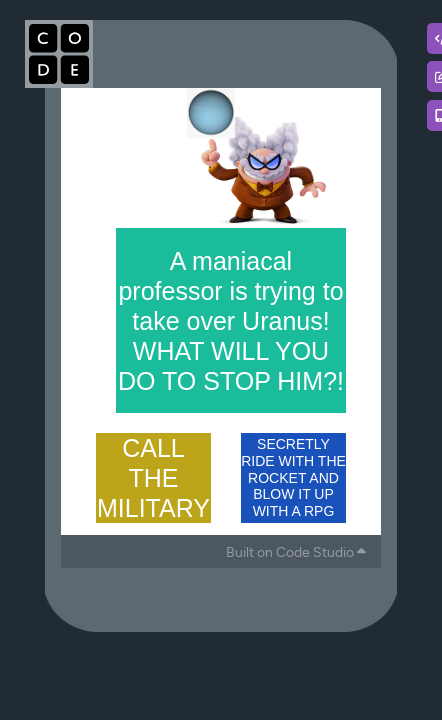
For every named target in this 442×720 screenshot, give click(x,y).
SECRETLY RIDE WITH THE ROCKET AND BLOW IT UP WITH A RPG (293, 477)
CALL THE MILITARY (153, 478)
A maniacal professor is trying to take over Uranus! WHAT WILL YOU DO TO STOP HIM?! (231, 321)
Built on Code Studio (296, 552)
